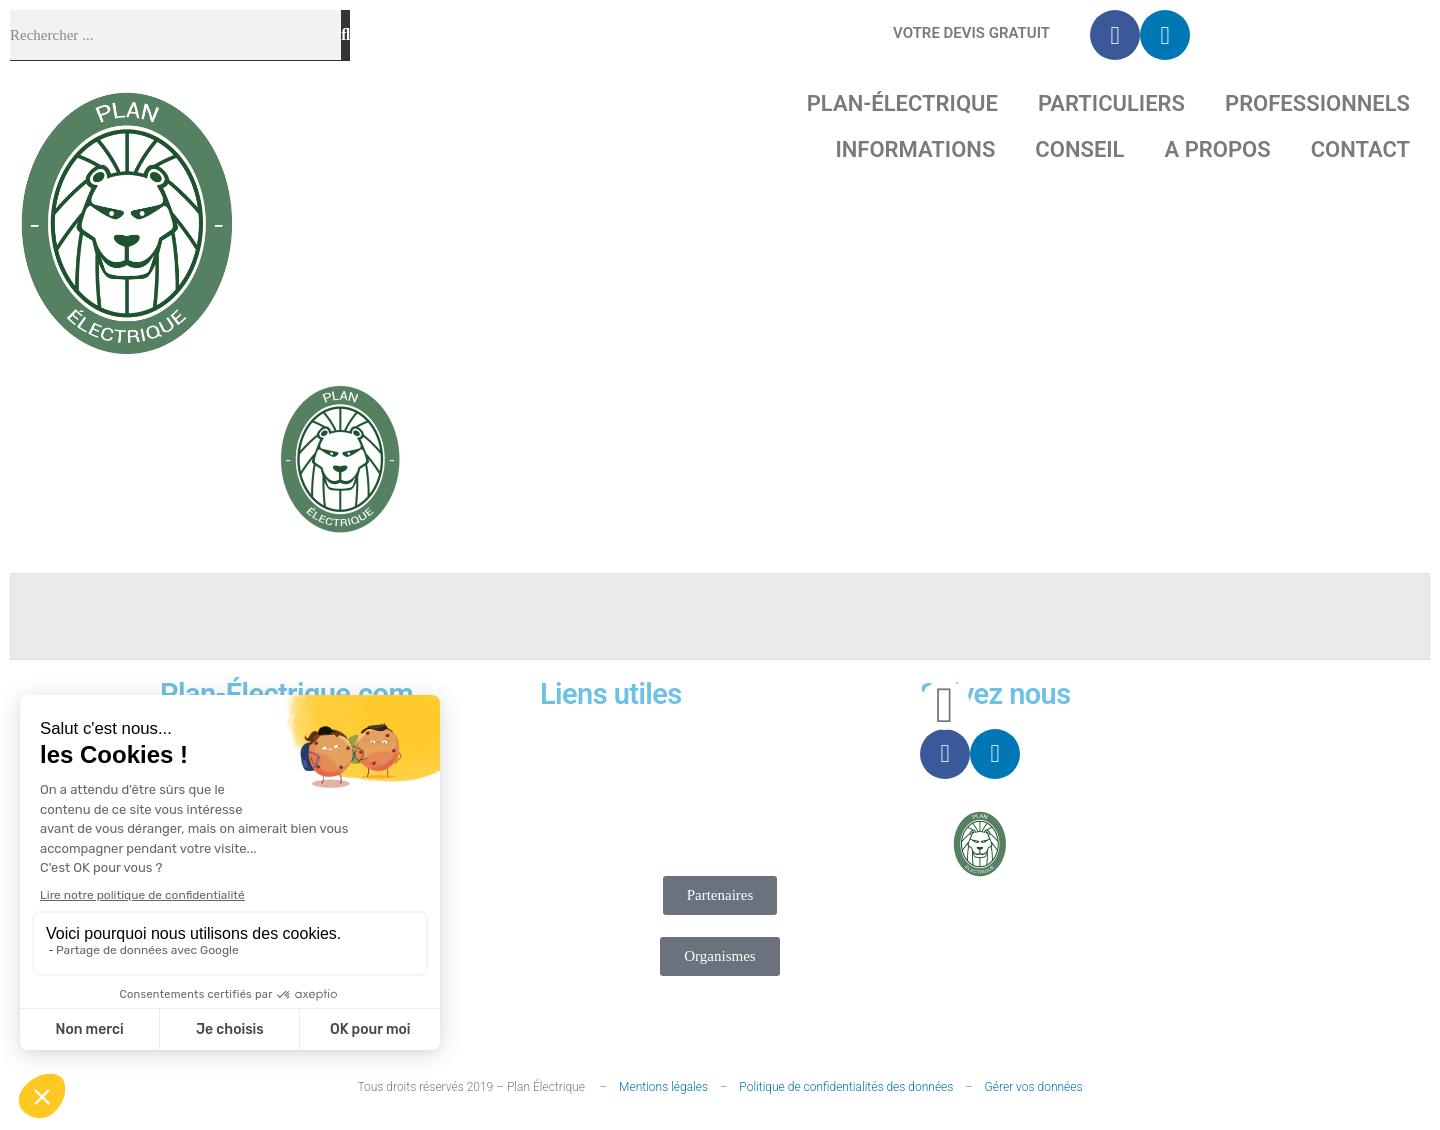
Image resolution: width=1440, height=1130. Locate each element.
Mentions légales (663, 1087)
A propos (1218, 149)
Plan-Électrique (902, 103)
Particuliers (1111, 103)
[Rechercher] (345, 35)
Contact (1360, 149)
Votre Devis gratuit (971, 33)
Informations (915, 149)
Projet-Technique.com (1155, 850)
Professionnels (1317, 103)
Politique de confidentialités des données (846, 1087)
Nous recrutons (656, 770)
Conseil (1079, 149)
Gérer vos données (1034, 1087)
